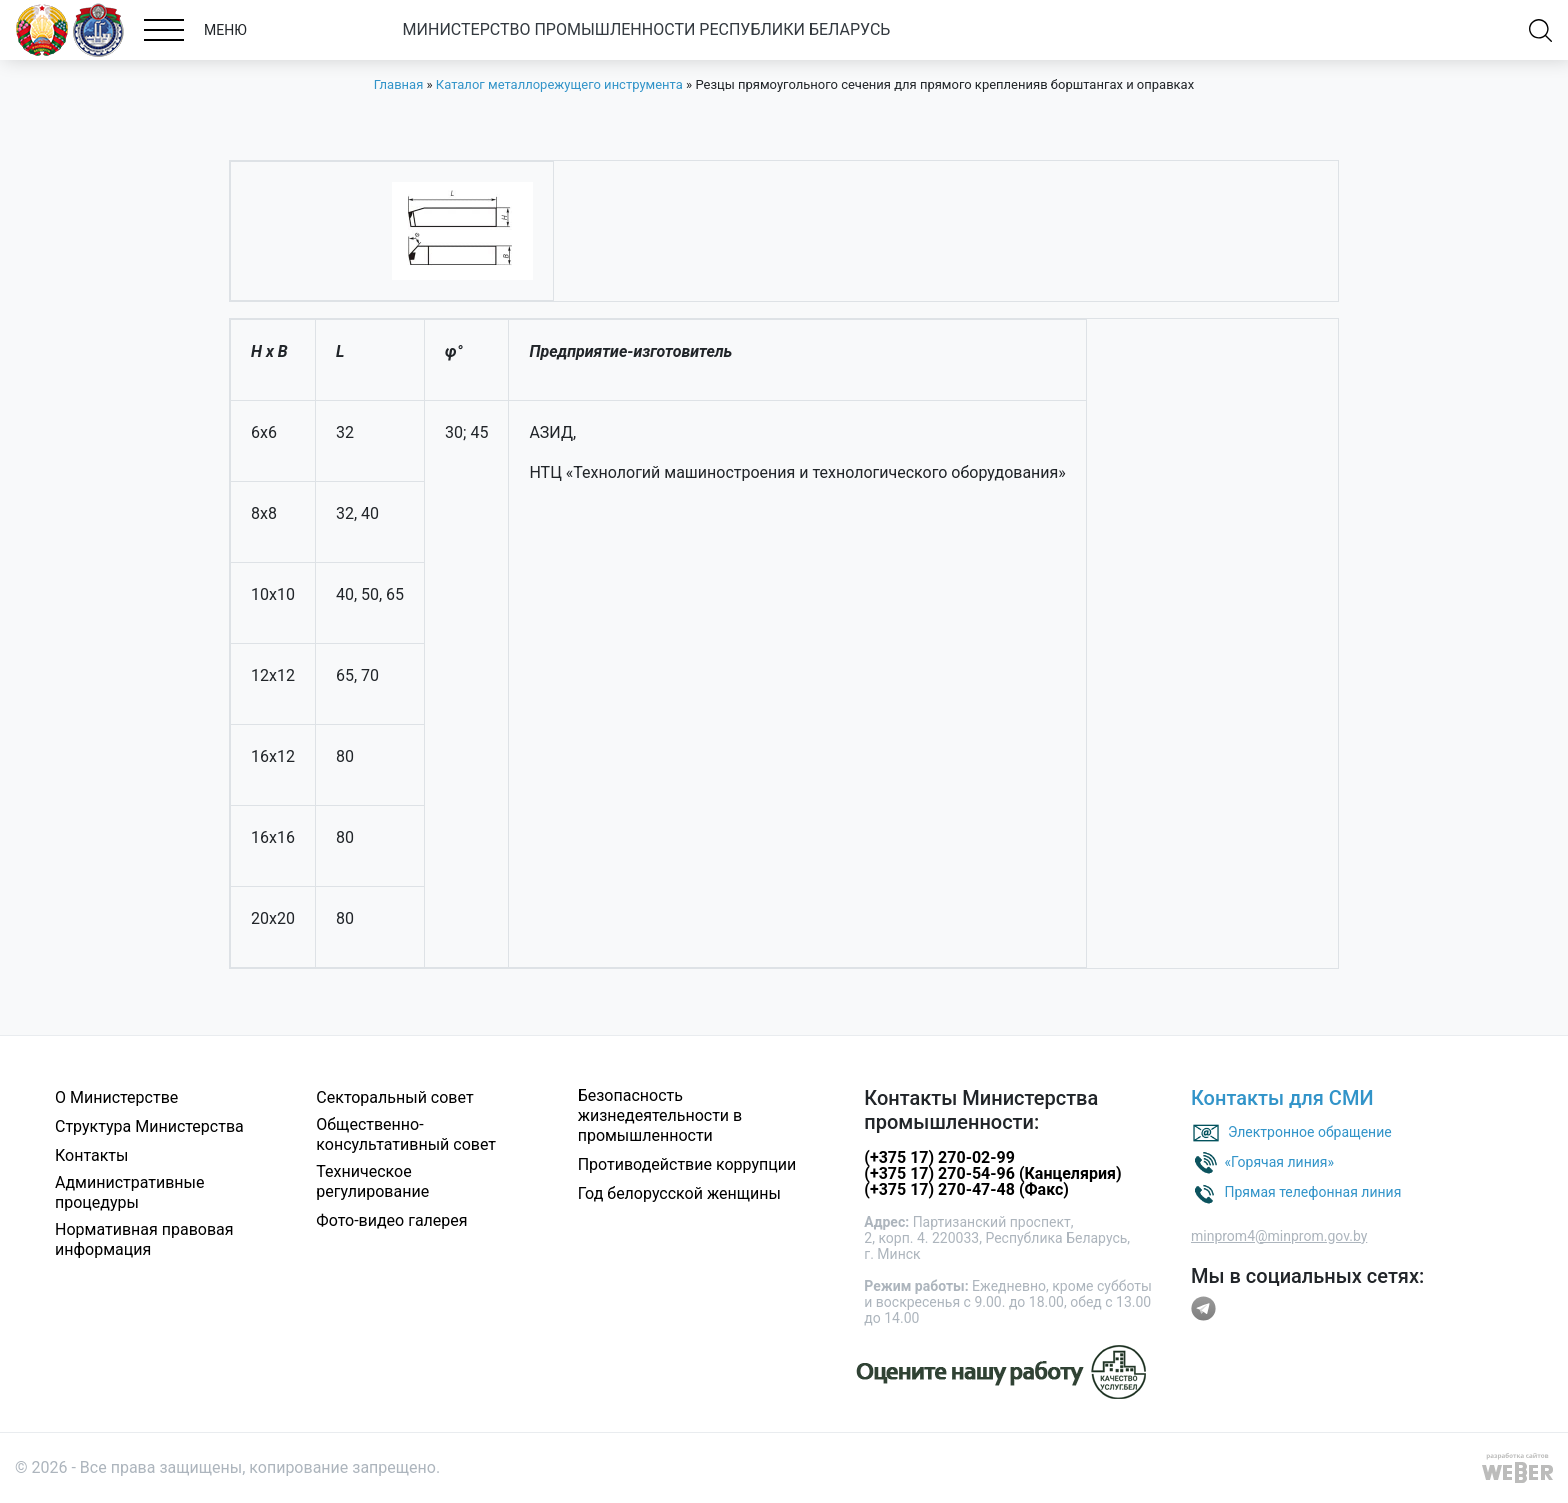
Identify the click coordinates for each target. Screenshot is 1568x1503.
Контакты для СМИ (1282, 1098)
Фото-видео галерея (391, 1220)
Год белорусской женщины (679, 1193)
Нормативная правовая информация (144, 1239)
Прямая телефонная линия (1312, 1191)
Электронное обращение (1310, 1131)
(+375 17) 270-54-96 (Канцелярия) (992, 1173)
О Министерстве (116, 1097)
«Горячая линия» (1279, 1161)
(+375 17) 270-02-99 (939, 1157)
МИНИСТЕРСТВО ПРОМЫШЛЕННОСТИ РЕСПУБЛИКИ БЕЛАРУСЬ (647, 29)
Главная (398, 84)
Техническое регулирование (372, 1181)
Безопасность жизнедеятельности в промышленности (660, 1115)
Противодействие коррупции (687, 1164)
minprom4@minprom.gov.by (1279, 1236)
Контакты (91, 1155)
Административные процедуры (130, 1192)
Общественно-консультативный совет (406, 1134)
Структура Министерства (149, 1126)
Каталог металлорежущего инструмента (559, 84)
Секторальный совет (394, 1097)
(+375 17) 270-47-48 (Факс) (966, 1189)
